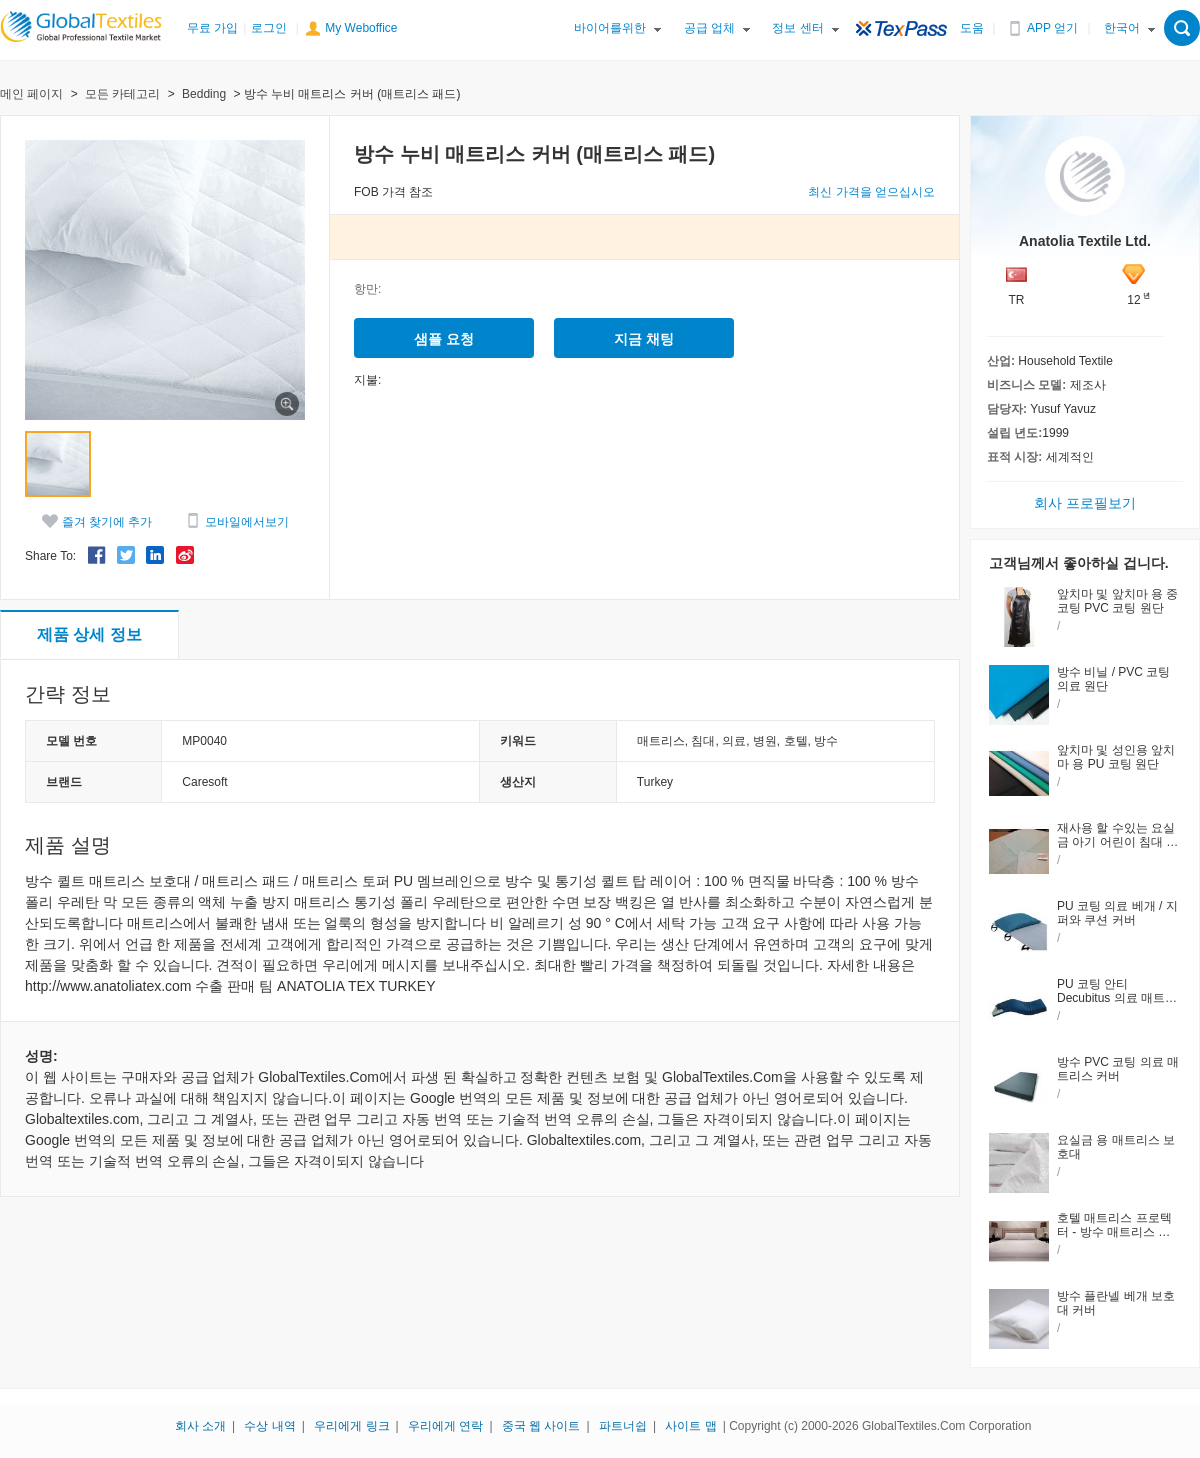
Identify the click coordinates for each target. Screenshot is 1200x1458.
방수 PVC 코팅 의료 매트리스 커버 (1118, 1069)
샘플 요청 (444, 339)
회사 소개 (200, 1426)
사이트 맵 (690, 1426)
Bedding (204, 94)
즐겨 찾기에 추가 (107, 522)
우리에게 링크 (351, 1426)
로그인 (269, 28)
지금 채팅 (644, 339)
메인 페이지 (31, 94)
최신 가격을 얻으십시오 (871, 192)
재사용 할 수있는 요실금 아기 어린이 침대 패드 (1117, 842)
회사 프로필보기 (1085, 503)
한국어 (1122, 28)
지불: (367, 380)
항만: (367, 289)
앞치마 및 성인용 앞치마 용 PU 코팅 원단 (1116, 757)
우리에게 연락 (445, 1426)
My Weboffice (361, 28)
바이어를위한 (610, 28)
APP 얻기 (1052, 28)
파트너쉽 (623, 1426)
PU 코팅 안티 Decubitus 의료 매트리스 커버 (1117, 998)
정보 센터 (797, 28)
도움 (972, 28)
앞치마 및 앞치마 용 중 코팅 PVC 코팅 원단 (1117, 601)
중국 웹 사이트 (541, 1426)
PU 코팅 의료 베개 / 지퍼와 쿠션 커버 (1117, 913)
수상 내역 (269, 1426)
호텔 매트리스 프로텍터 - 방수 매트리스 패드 (1114, 1232)
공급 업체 (709, 28)
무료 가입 (212, 28)
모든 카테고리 (122, 94)
